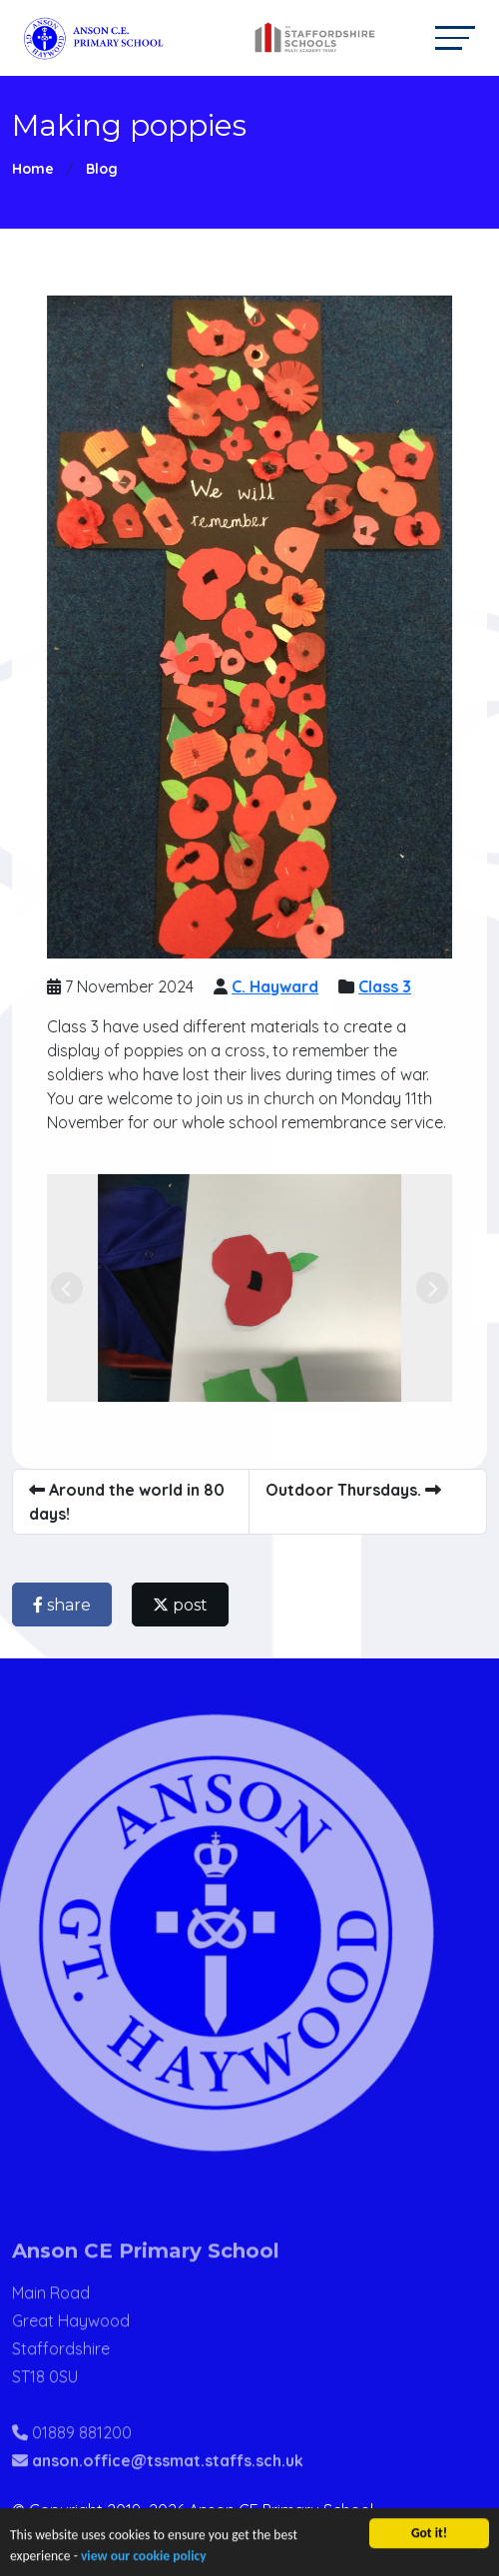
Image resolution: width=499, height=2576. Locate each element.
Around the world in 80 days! (135, 1502)
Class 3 (392, 986)
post (188, 1605)
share (70, 1605)
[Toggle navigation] (455, 37)
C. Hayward (283, 986)
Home (33, 169)
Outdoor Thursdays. (361, 1490)
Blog (102, 169)
